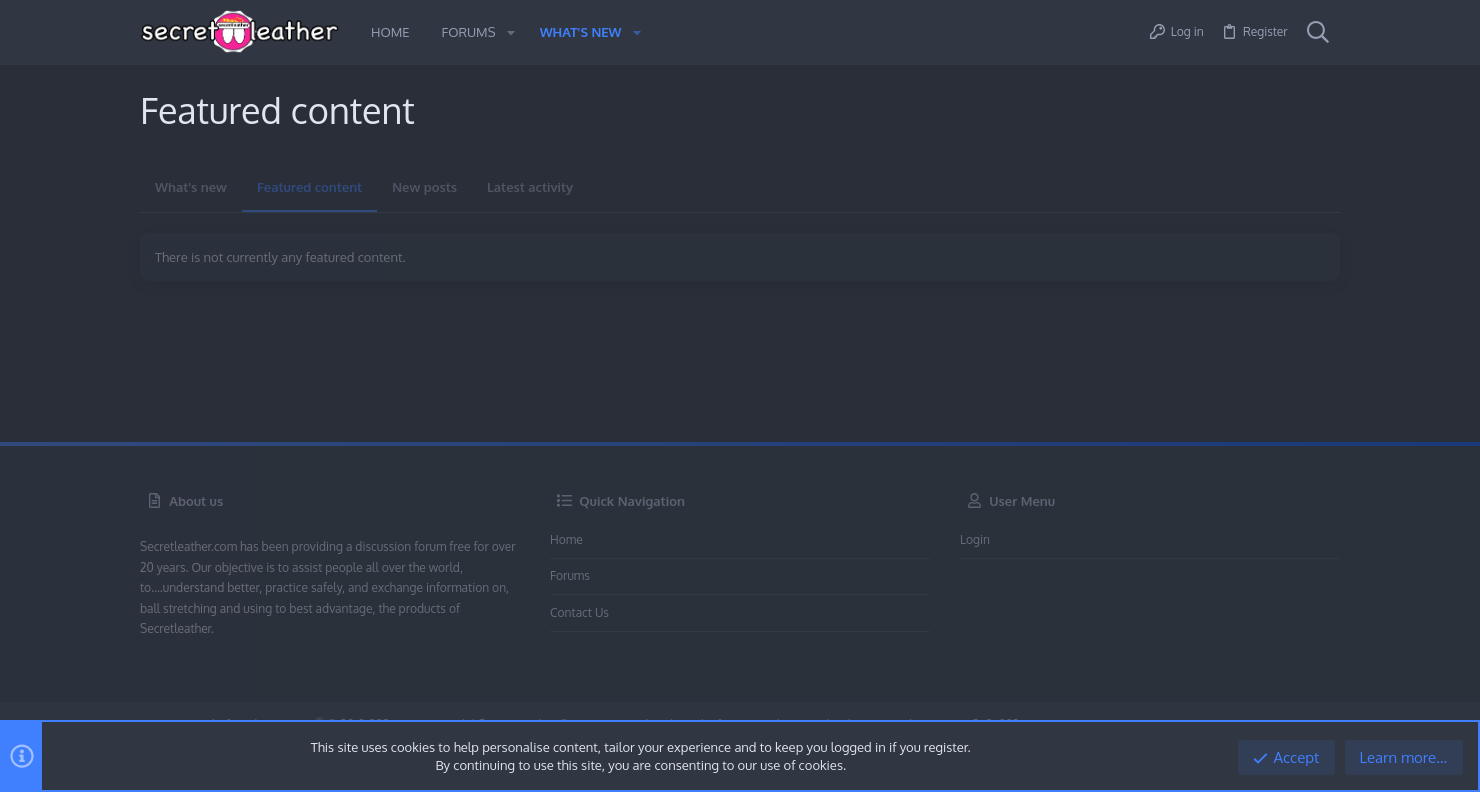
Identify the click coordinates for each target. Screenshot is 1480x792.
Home (566, 539)
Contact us (579, 612)
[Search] (1318, 33)
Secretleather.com (188, 546)
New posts (424, 187)
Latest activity (530, 187)
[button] (510, 32)
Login (975, 539)
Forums (570, 575)
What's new (191, 187)
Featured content (309, 187)
